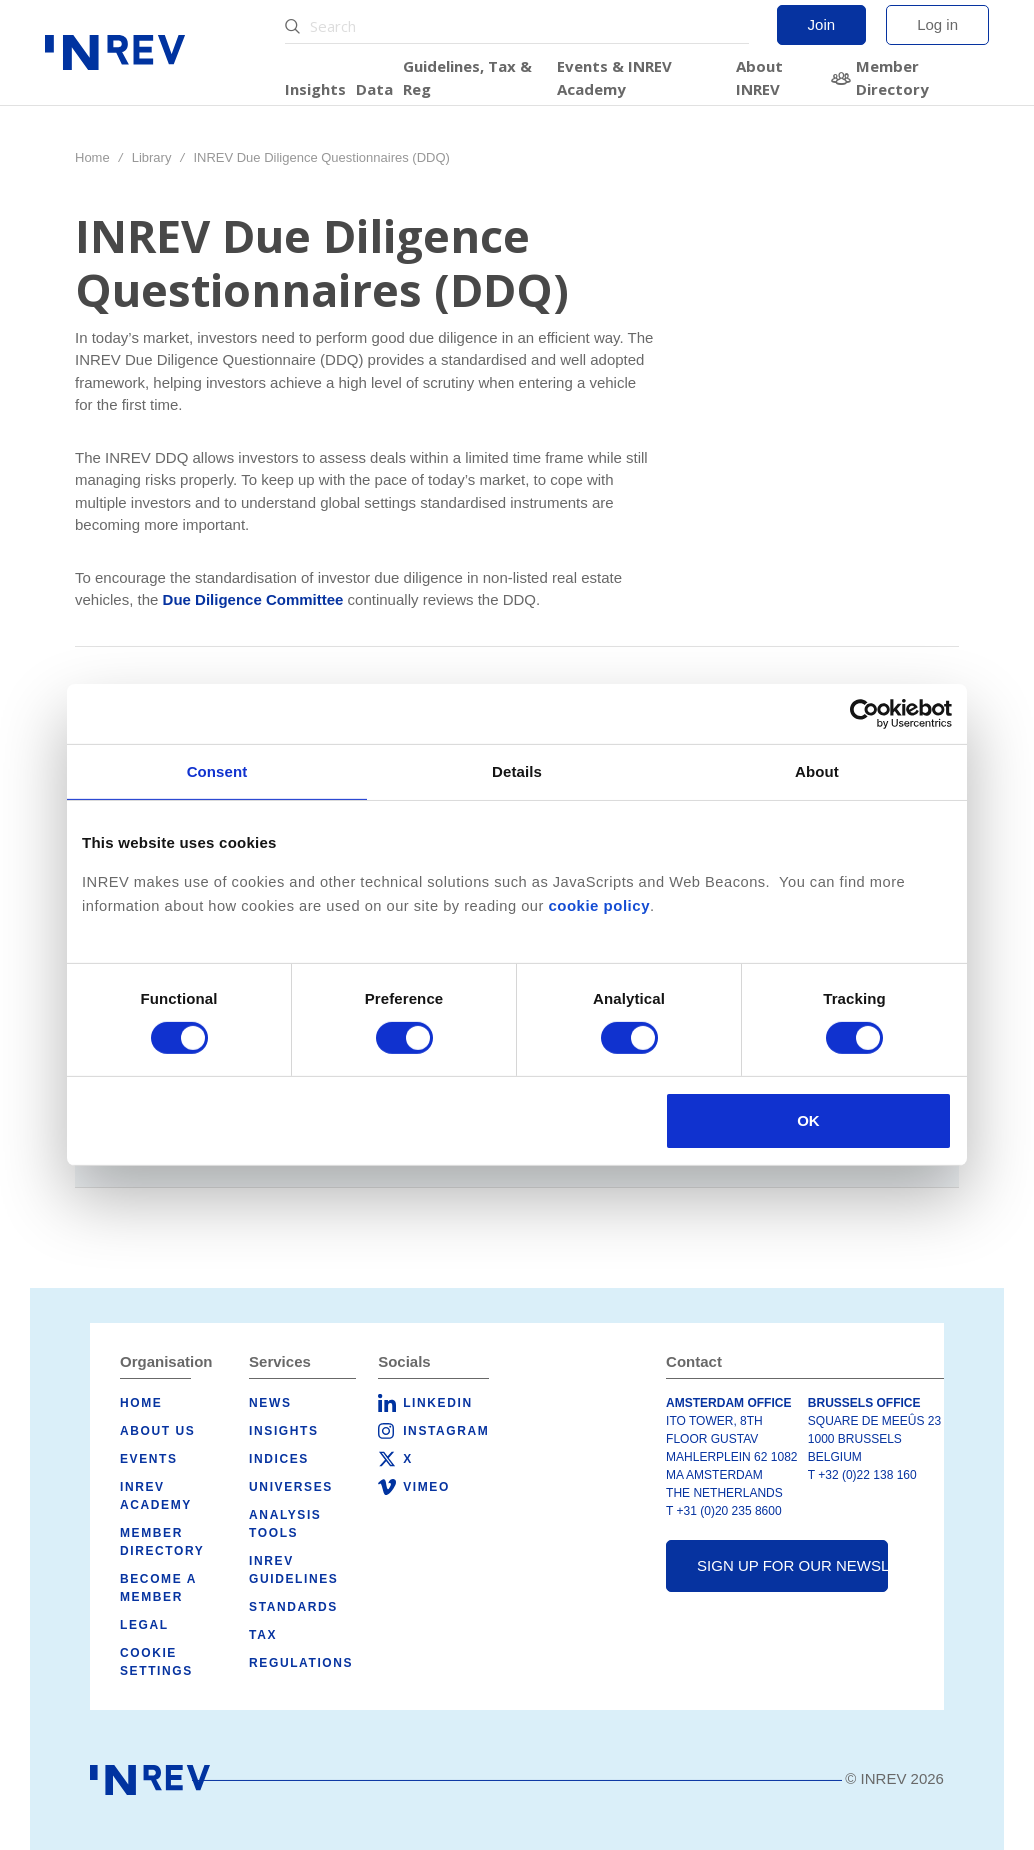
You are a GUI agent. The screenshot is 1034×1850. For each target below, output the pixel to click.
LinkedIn (437, 1403)
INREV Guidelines (293, 1570)
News (270, 1403)
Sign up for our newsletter (792, 1565)
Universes (291, 1487)
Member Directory (892, 77)
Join (822, 24)
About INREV (759, 77)
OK (808, 1120)
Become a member (158, 1588)
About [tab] (817, 771)
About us (157, 1431)
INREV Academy (156, 1496)
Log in (937, 24)
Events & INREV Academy (614, 77)
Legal (144, 1625)
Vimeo (426, 1487)
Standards (293, 1607)
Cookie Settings (156, 1662)
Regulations (301, 1663)
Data (374, 89)
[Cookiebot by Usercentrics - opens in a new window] (864, 714)
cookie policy (599, 905)
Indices (279, 1459)
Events (149, 1459)
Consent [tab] (217, 771)
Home (92, 157)
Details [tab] (517, 771)
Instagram (446, 1431)
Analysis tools (285, 1524)
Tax (263, 1635)
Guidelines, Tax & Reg (467, 77)
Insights (315, 89)
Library (152, 157)
